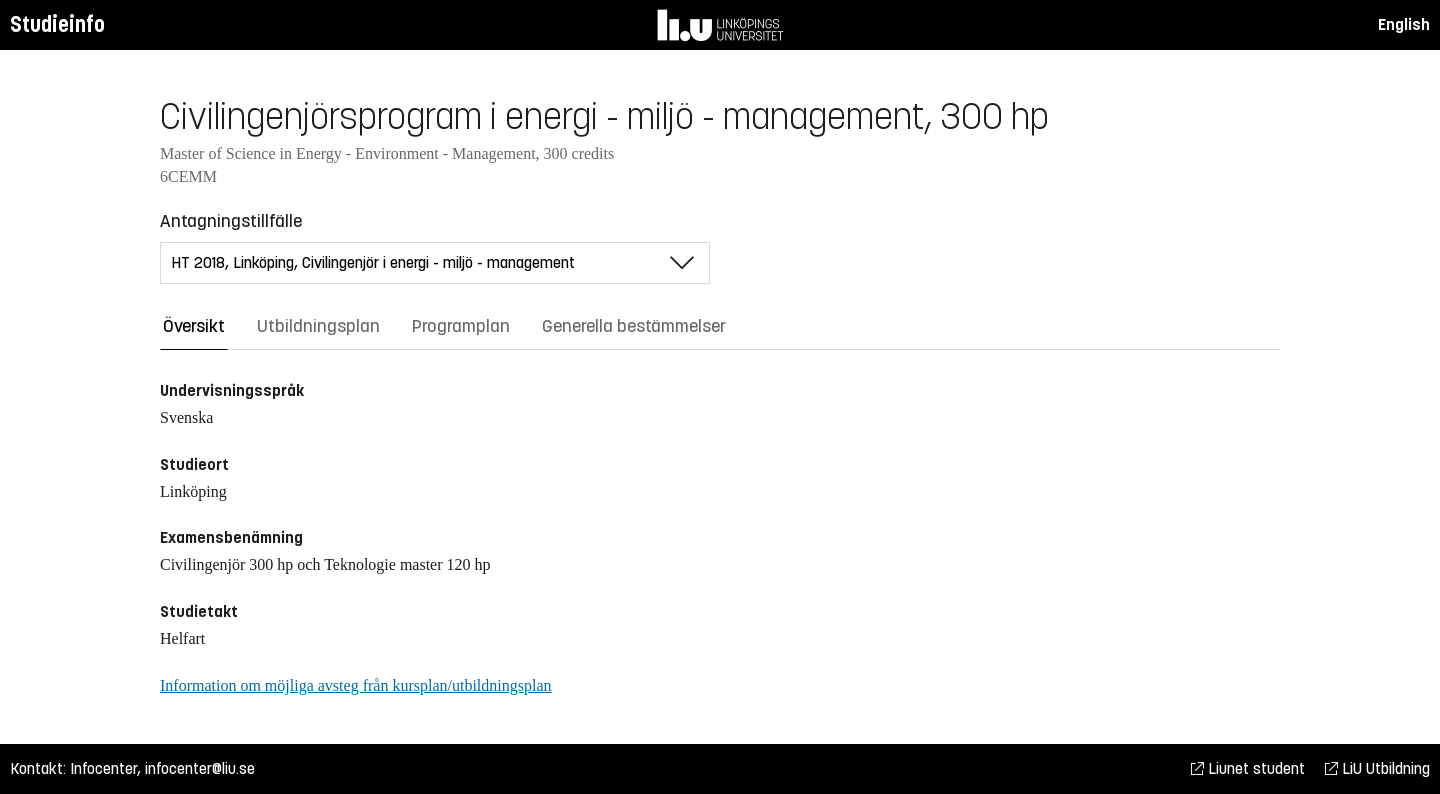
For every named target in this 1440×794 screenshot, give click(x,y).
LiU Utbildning (1377, 768)
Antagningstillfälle (231, 221)
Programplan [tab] (461, 326)
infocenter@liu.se (200, 768)
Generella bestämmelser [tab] (634, 326)
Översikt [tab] (194, 326)
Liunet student (1248, 768)
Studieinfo (57, 24)
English (1404, 24)
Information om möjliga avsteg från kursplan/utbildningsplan (355, 685)
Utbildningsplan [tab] (318, 326)
